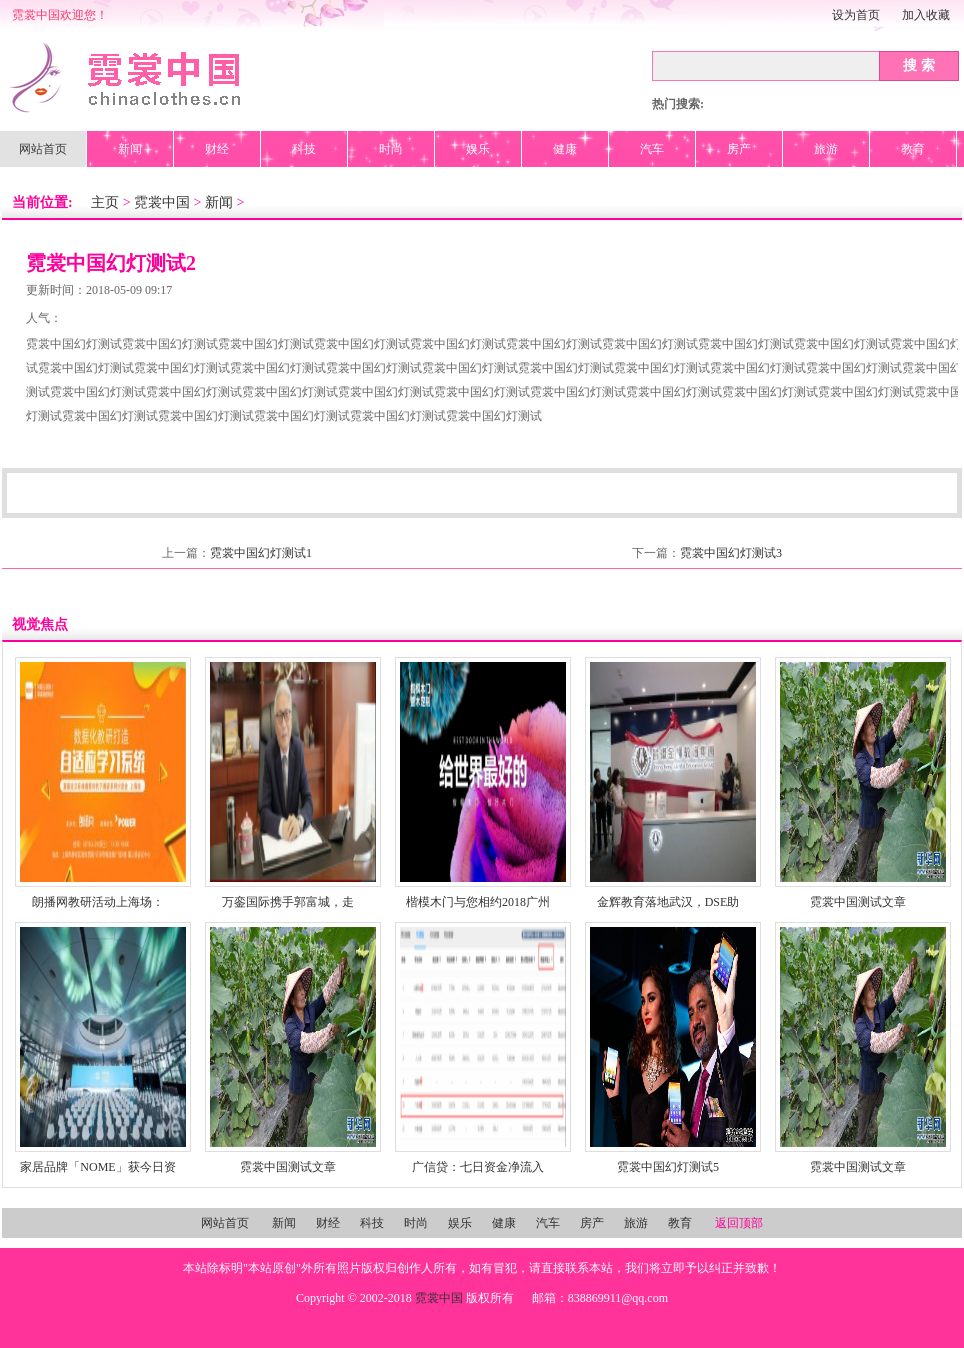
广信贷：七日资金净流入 (478, 1167)
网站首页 (43, 149)
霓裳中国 (162, 202)
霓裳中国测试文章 (858, 902)
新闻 (130, 149)
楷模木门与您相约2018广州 (478, 902)
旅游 (826, 149)
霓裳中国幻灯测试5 (668, 1167)
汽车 (652, 149)
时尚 (391, 149)
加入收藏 (926, 15)
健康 (565, 149)
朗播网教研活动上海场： (98, 902)
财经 (217, 149)
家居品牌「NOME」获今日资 (97, 1167)
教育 (913, 149)
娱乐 (478, 149)
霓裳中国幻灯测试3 (731, 553)
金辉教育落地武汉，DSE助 (668, 902)
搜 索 (919, 65)
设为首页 (856, 15)
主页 (105, 202)
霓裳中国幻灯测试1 (261, 553)
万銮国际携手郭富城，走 (288, 902)
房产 (739, 149)
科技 (304, 149)
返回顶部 (739, 1223)
